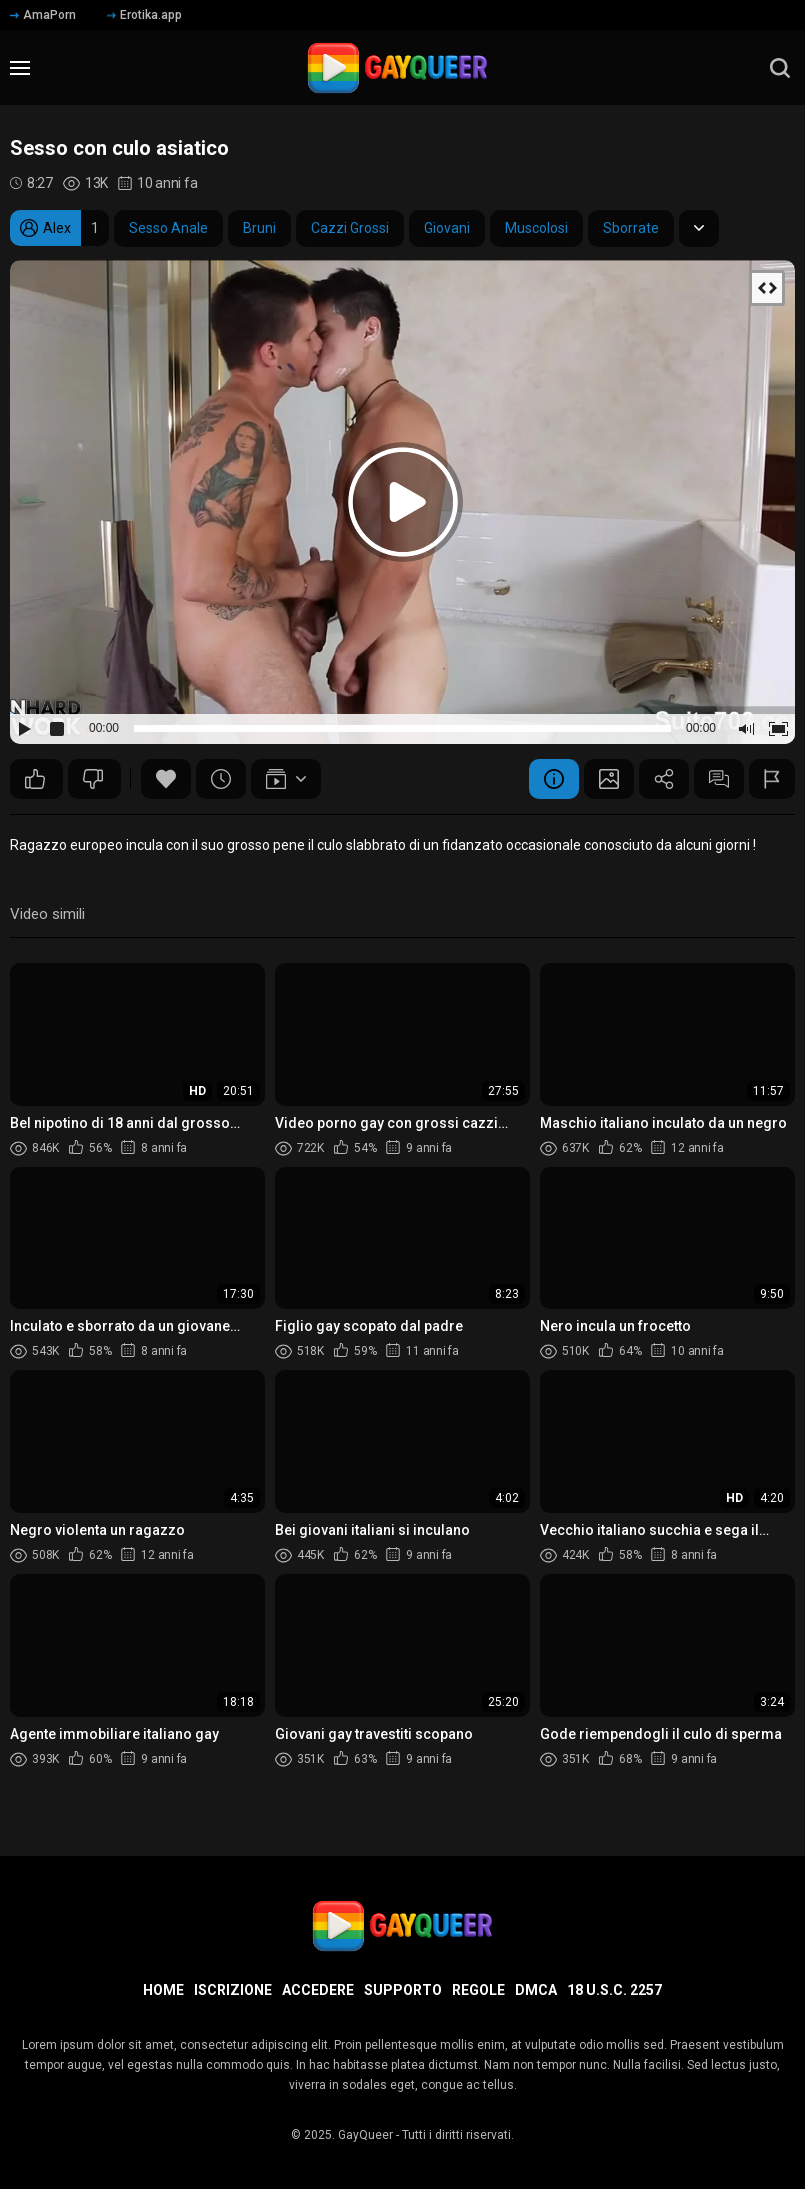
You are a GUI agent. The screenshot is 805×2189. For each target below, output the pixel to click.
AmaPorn (43, 15)
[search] (780, 68)
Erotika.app (144, 15)
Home (163, 1990)
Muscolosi (536, 228)
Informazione (554, 779)
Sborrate (631, 228)
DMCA (536, 1990)
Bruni (259, 228)
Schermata (609, 779)
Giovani (447, 228)
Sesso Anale (168, 228)
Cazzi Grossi (350, 228)
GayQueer (365, 2135)
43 (35, 779)
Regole (478, 1990)
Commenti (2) (719, 779)
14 (93, 779)
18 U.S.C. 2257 (614, 1990)
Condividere (664, 779)
